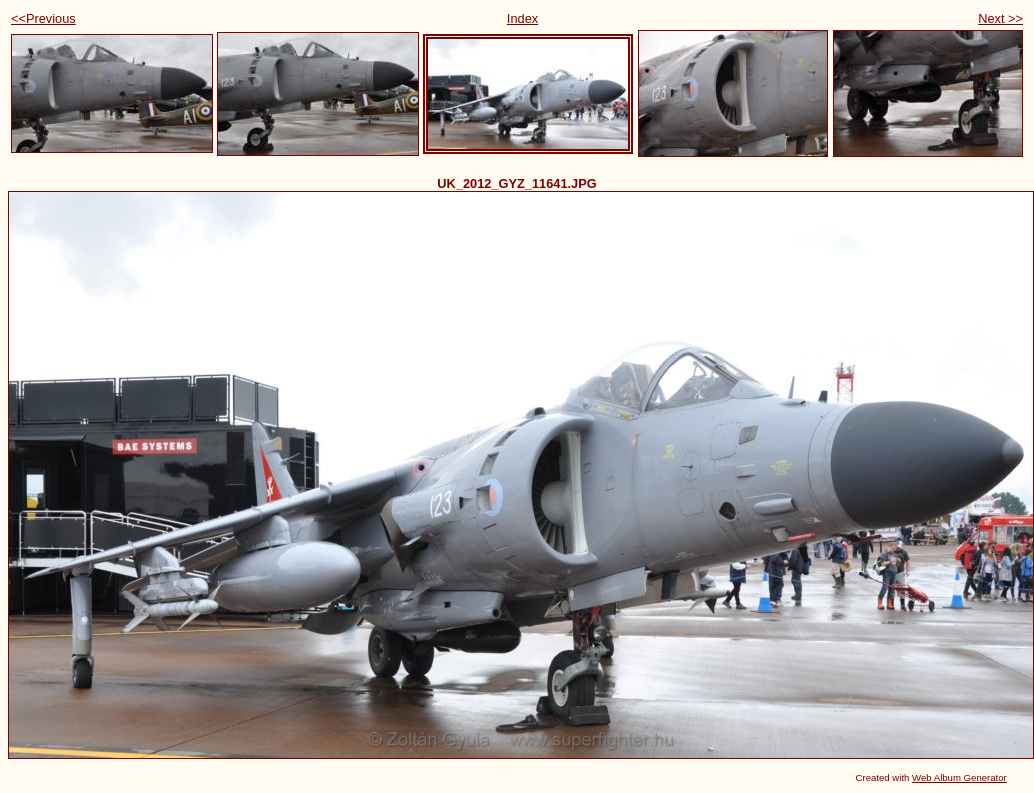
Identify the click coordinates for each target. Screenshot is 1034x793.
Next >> (1000, 18)
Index (522, 18)
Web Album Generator (959, 777)
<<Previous (43, 18)
